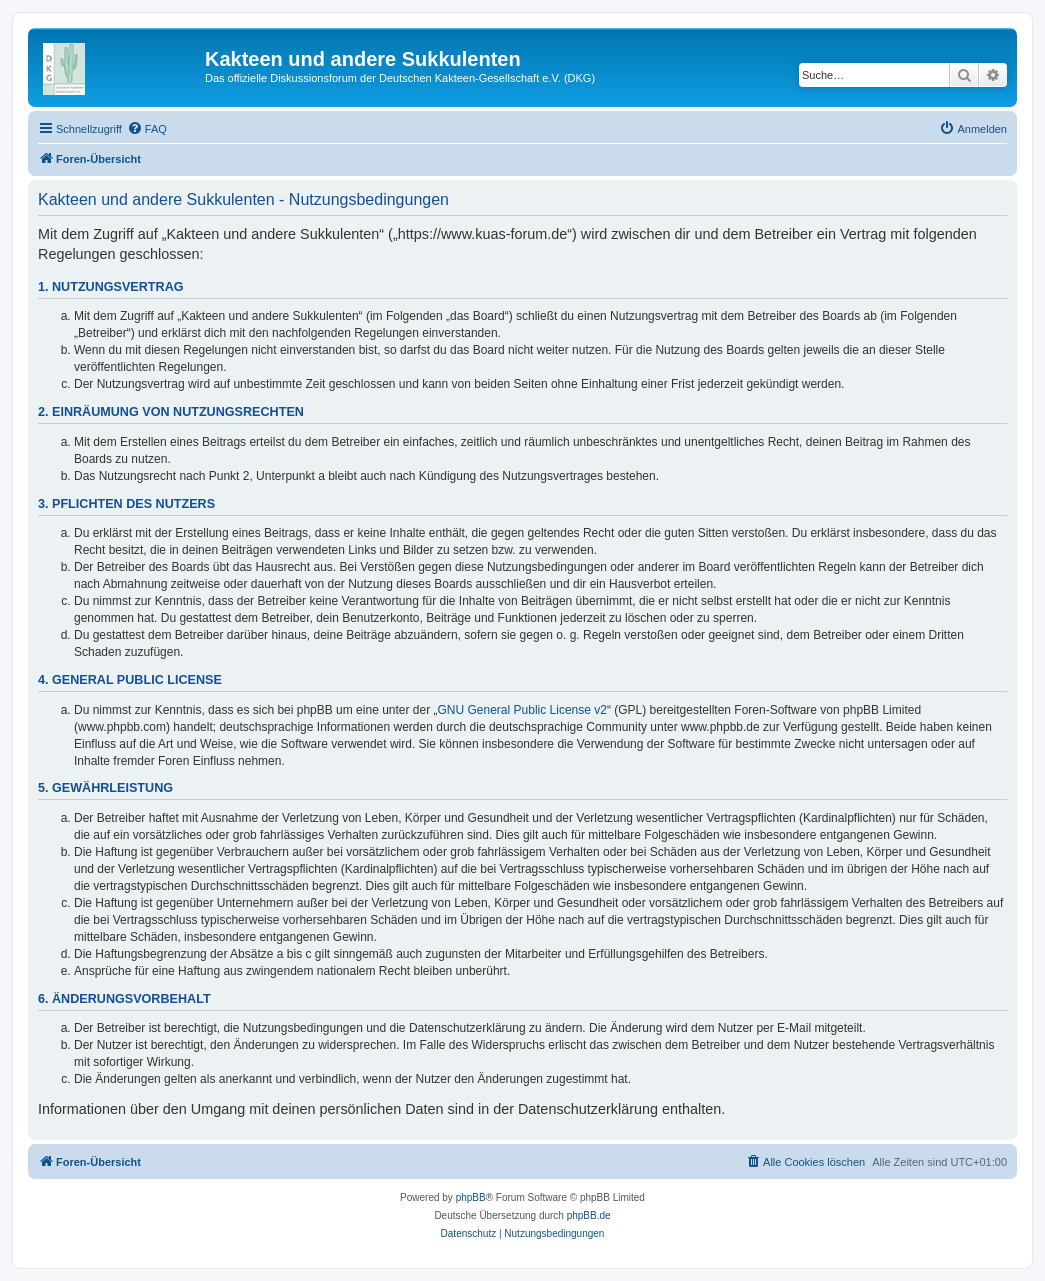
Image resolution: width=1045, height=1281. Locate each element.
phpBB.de (589, 1215)
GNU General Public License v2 (522, 710)
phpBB (471, 1197)
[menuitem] (147, 129)
